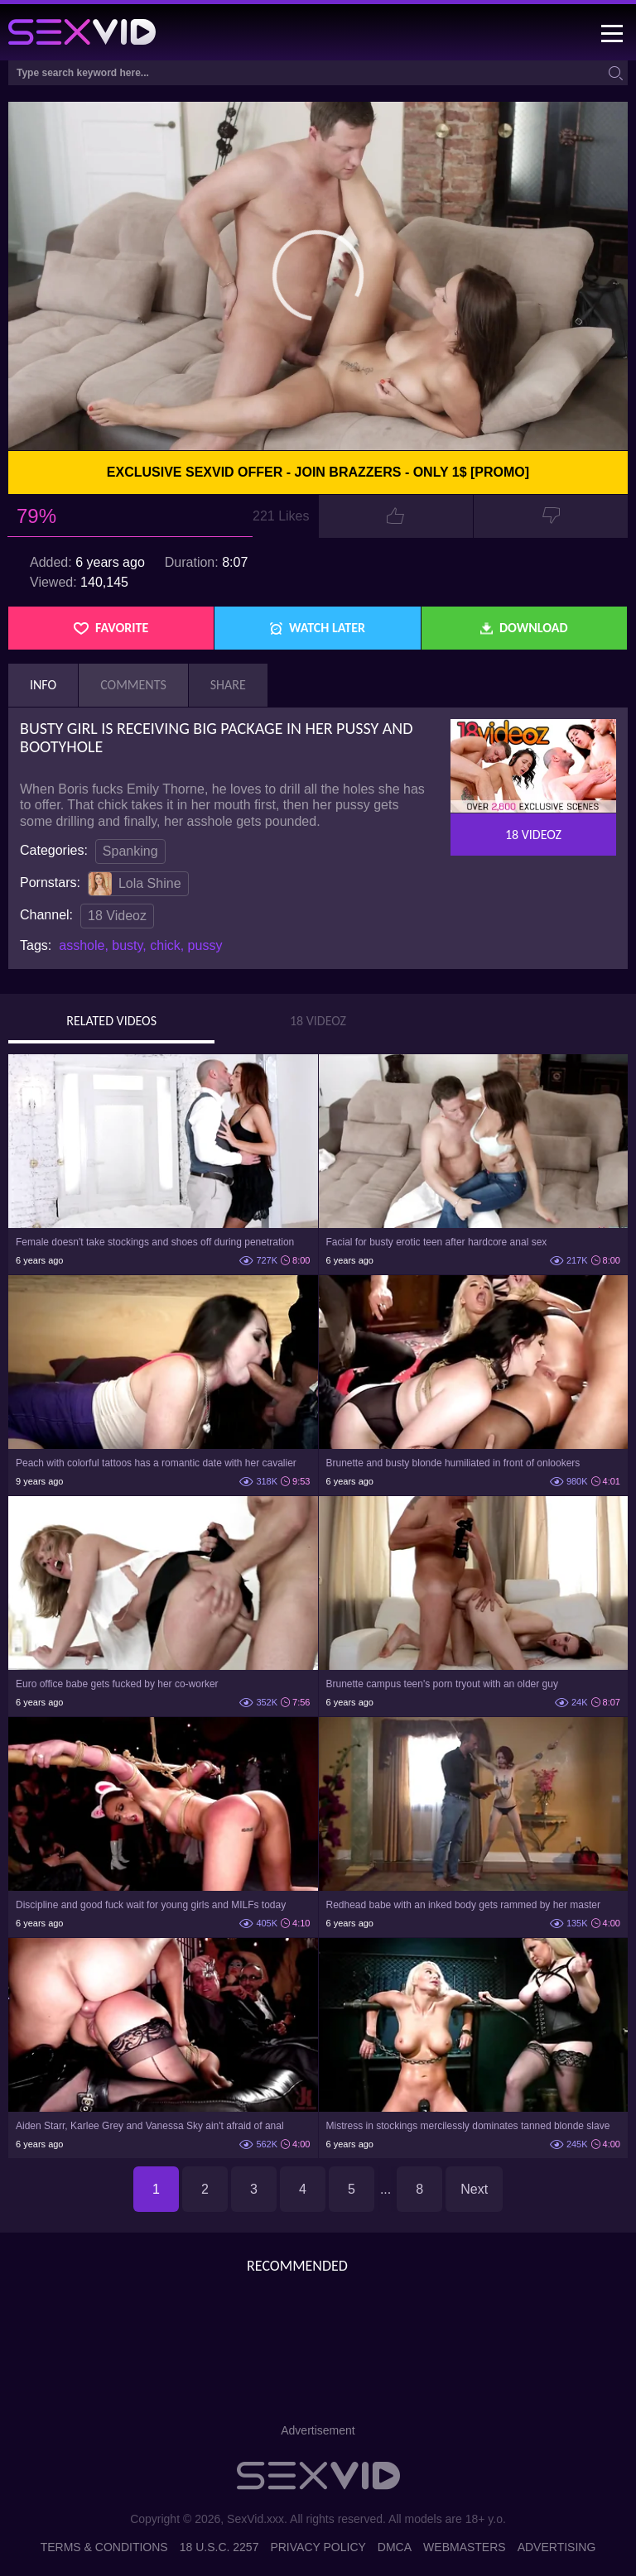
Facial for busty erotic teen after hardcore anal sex (436, 1242)
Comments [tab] (133, 685)
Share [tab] (228, 685)
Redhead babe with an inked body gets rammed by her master (463, 1905)
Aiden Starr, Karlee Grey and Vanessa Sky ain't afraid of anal (150, 2126)
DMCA (395, 2547)
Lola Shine (135, 883)
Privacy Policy (317, 2547)
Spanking (130, 851)
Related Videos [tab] (111, 1021)
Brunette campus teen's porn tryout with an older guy (442, 1684)
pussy (205, 945)
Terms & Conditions (104, 2547)
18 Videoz (117, 916)
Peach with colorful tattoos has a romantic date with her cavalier (156, 1463)
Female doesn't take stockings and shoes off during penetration (155, 1242)
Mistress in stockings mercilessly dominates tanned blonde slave (468, 2126)
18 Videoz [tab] (318, 1021)
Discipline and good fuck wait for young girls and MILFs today (151, 1905)
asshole (81, 945)
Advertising (557, 2547)
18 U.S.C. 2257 (219, 2547)
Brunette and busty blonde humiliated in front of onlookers (453, 1463)
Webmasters (464, 2547)
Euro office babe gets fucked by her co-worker (117, 1684)
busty (127, 945)
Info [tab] (43, 685)
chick (165, 945)
